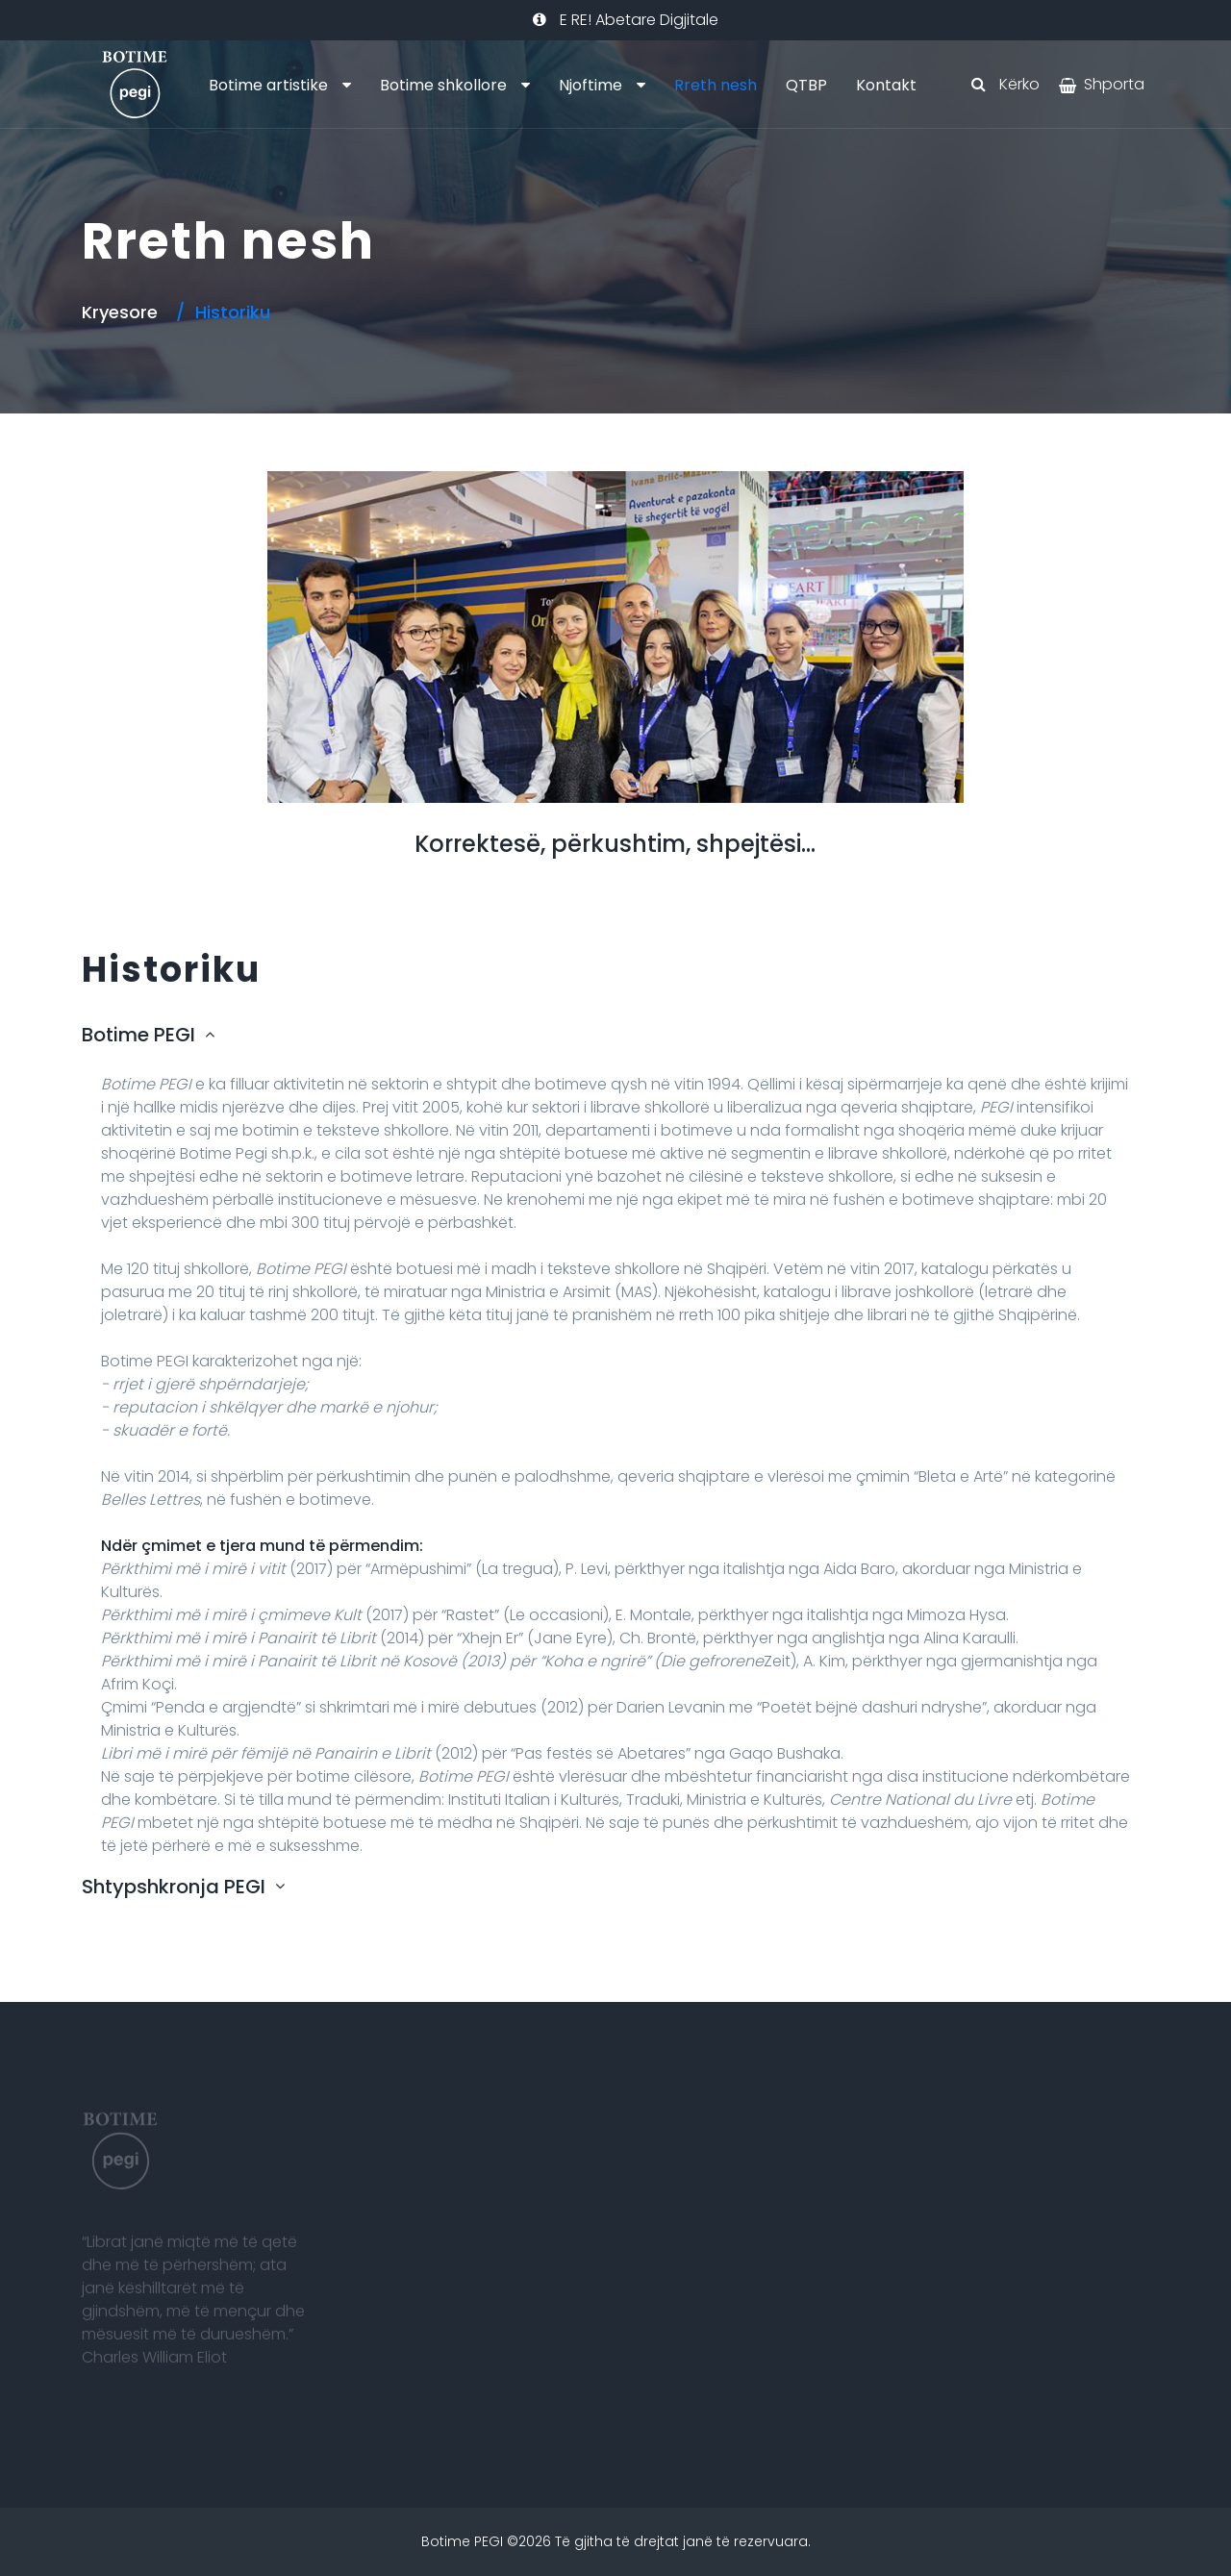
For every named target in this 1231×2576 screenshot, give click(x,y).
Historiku (232, 312)
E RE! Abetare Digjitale (625, 20)
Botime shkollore (443, 85)
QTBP (806, 85)
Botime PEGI (138, 1034)
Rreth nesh (715, 85)
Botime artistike (268, 85)
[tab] (615, 1039)
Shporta (1114, 84)
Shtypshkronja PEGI (173, 1886)
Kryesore (120, 312)
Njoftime (590, 85)
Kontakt (886, 85)
